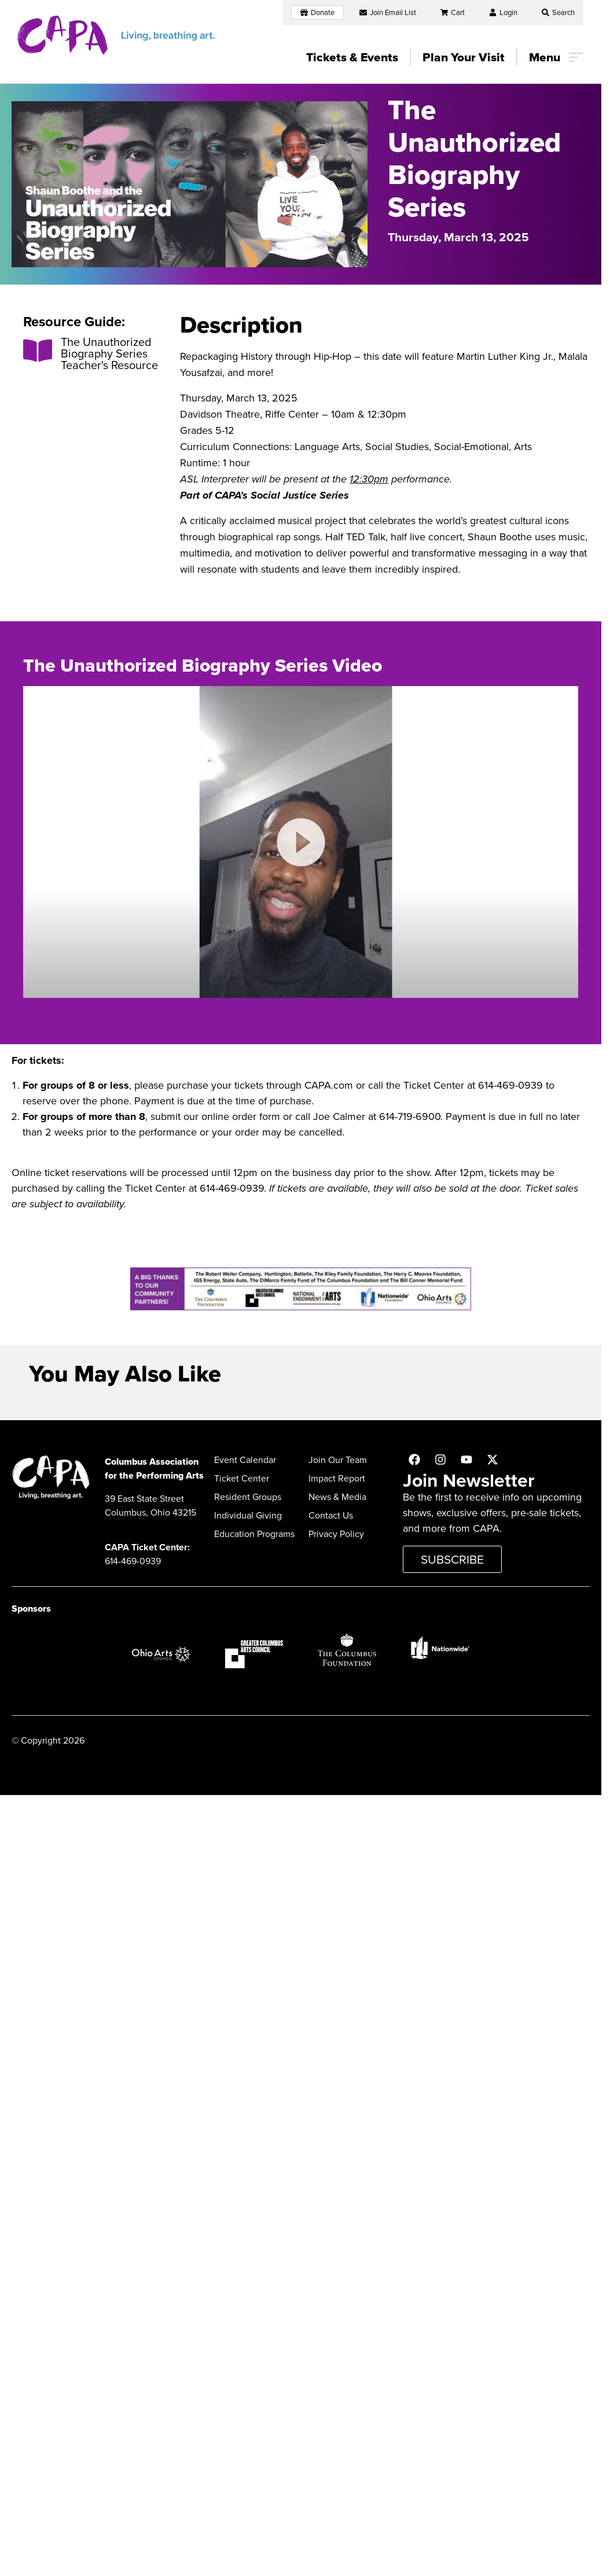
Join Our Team (337, 1459)
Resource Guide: (74, 321)
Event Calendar (245, 1459)
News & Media (337, 1496)
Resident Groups (247, 1496)
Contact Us (330, 1515)
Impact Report (336, 1478)
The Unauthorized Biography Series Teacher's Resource (109, 353)
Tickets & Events (352, 57)
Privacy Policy (336, 1534)
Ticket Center (241, 1478)
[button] (558, 12)
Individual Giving (248, 1515)
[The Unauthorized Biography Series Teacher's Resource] (37, 350)
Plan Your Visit (463, 57)
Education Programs (254, 1534)
